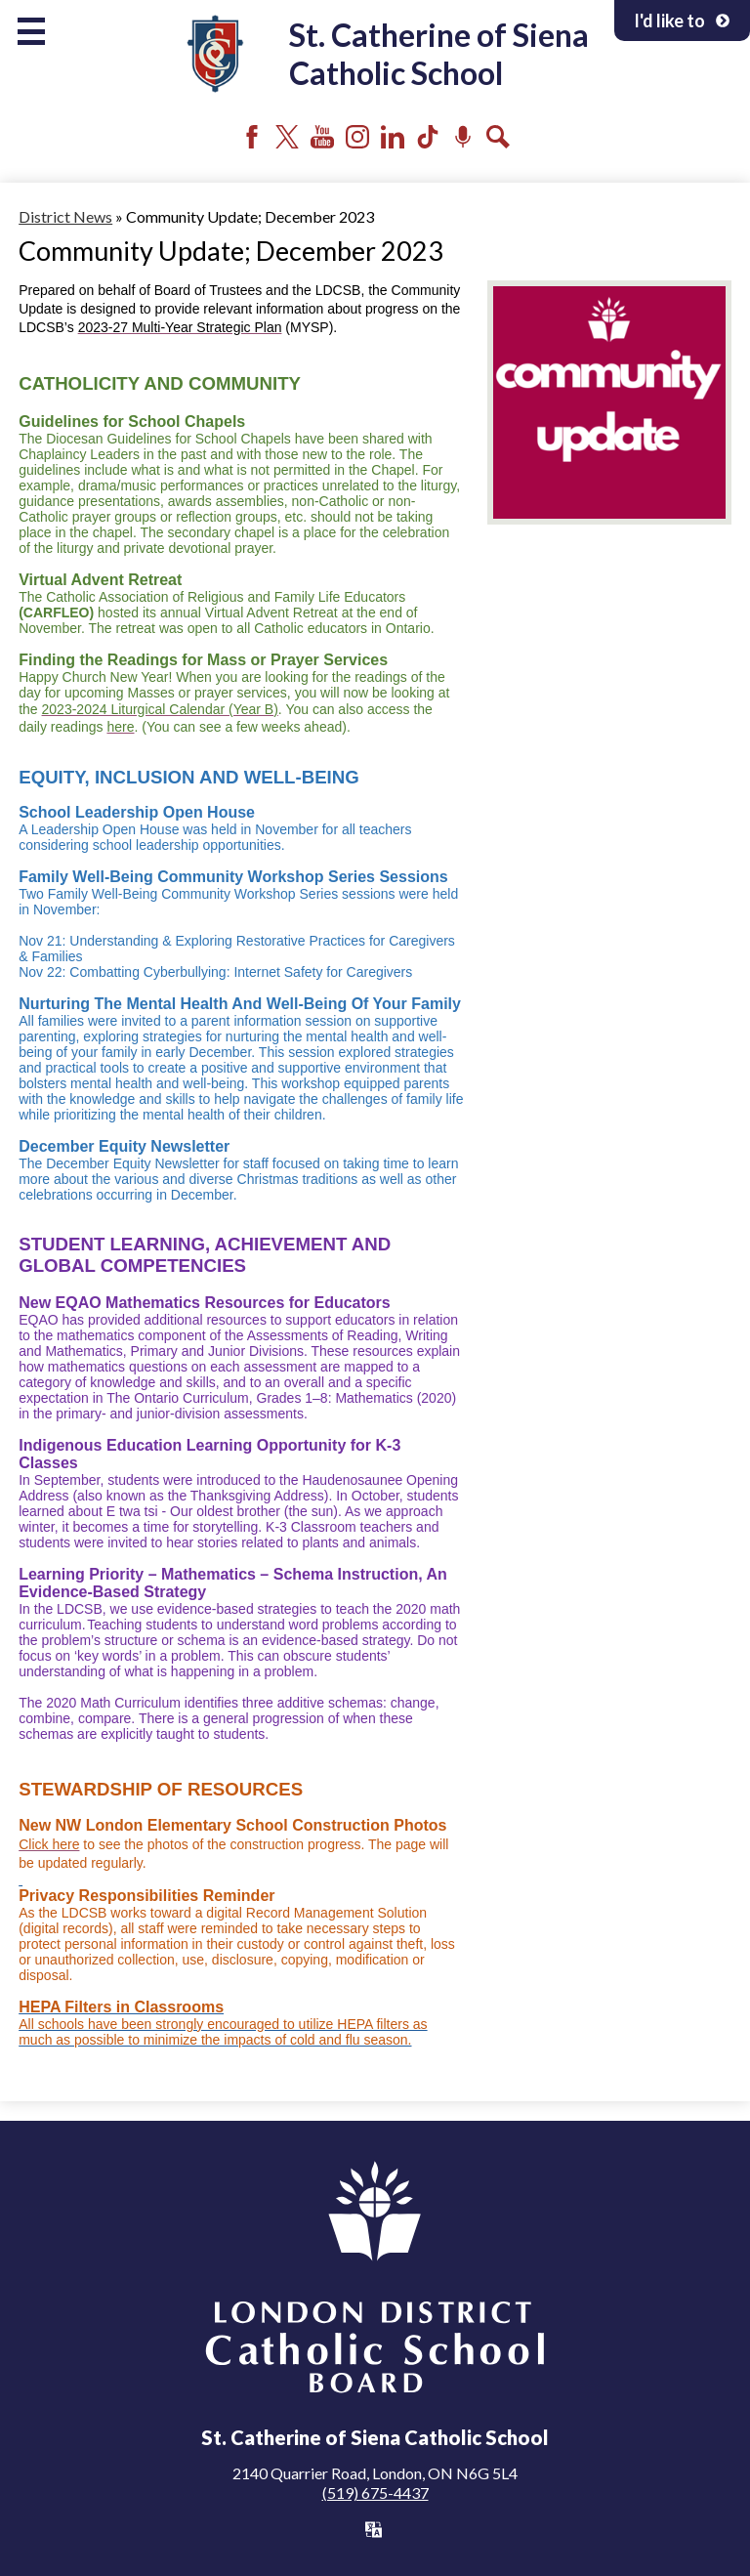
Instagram (357, 136)
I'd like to (682, 20)
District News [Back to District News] (65, 216)
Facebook (252, 136)
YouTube (322, 136)
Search (498, 136)
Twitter (287, 136)
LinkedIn (392, 136)
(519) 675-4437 (375, 2492)
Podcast (463, 136)
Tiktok (427, 136)
